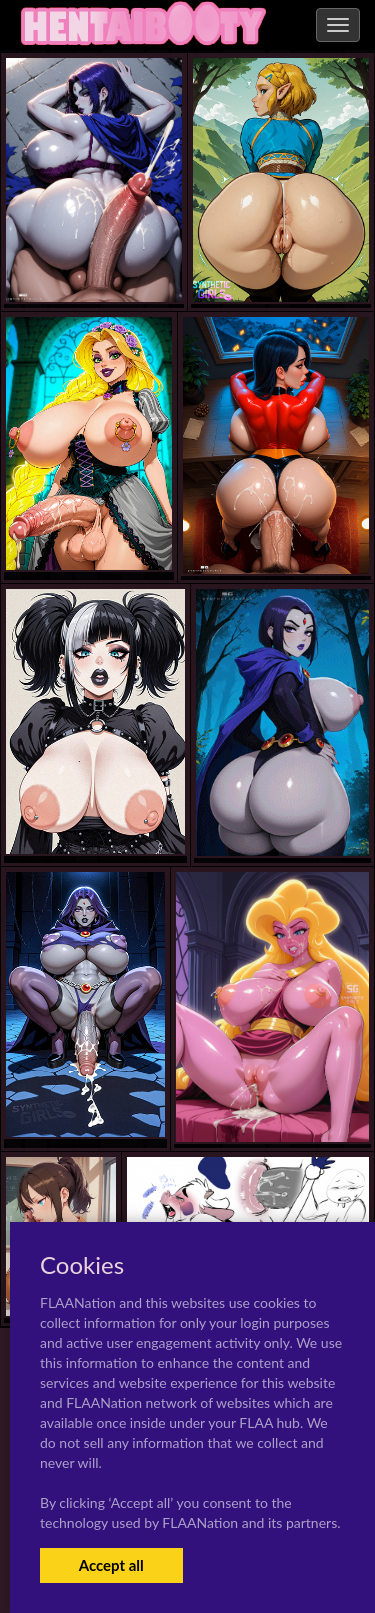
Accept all (111, 1565)
